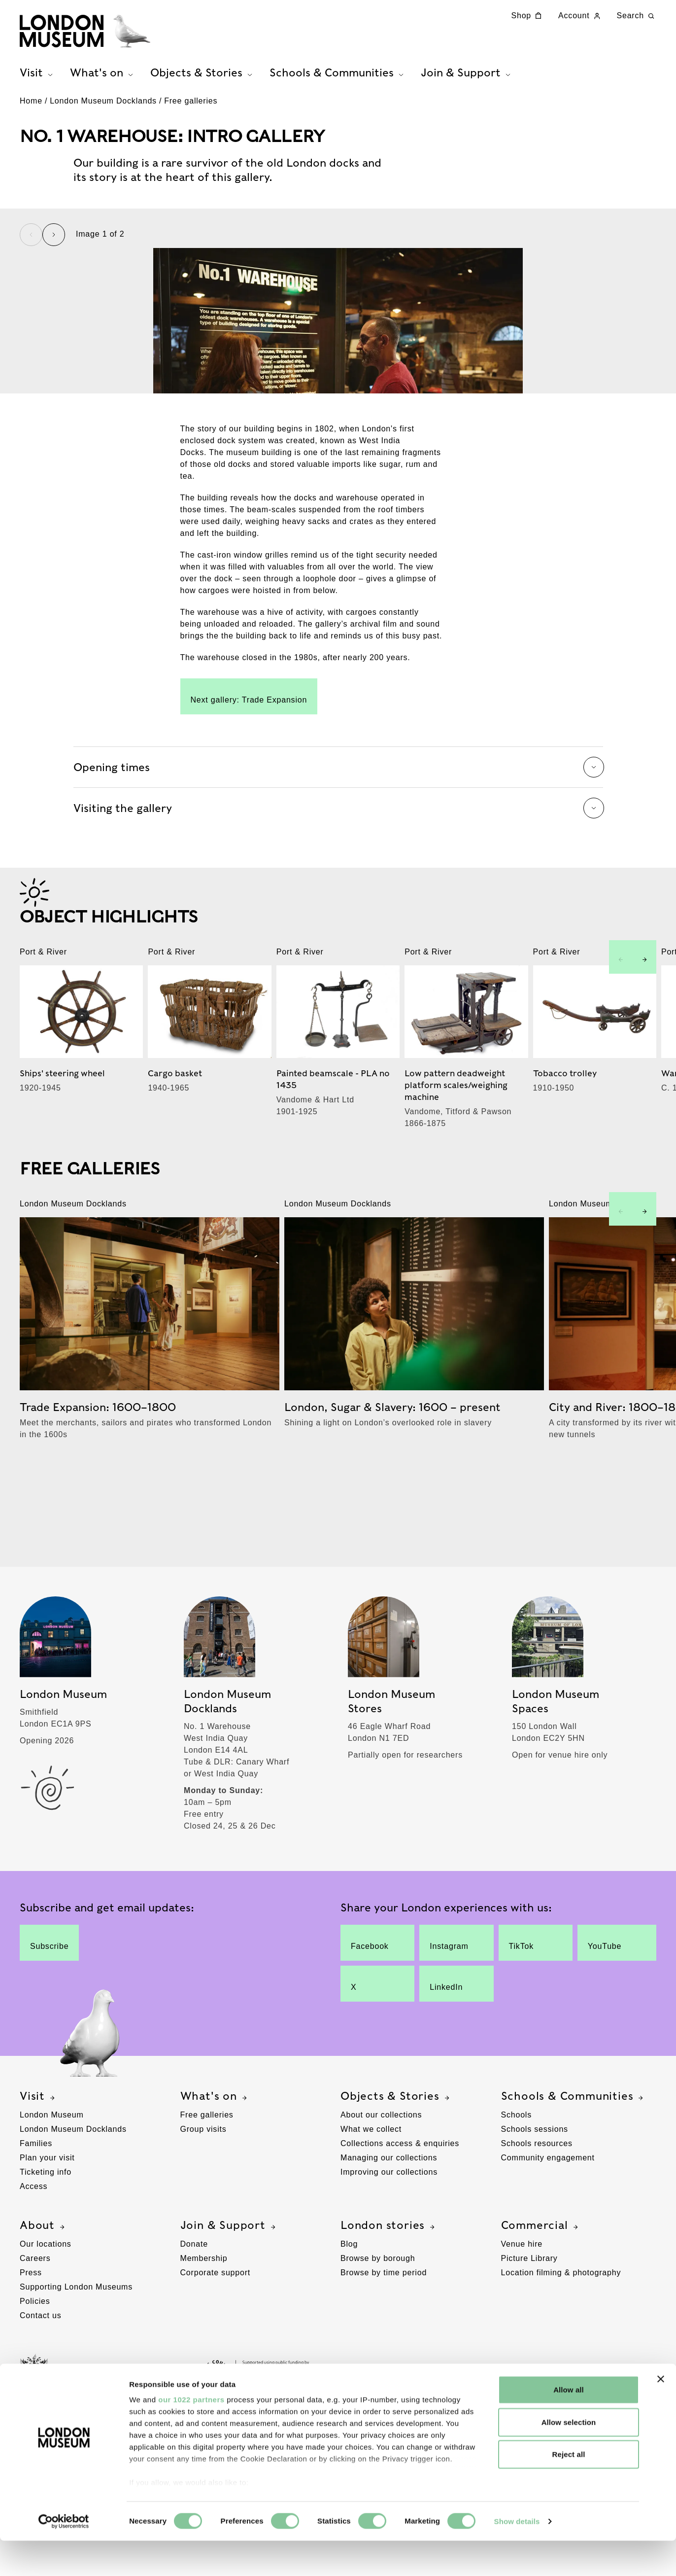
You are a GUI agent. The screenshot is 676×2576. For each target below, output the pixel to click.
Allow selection (568, 2457)
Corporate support (215, 2332)
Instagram (449, 2002)
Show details (517, 2556)
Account (580, 16)
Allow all (568, 2425)
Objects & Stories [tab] (202, 75)
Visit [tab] (37, 75)
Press (31, 2332)
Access (33, 2245)
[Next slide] (53, 242)
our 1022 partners (191, 2435)
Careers (35, 2317)
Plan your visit (47, 2217)
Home (31, 108)
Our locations (45, 2303)
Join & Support (229, 2284)
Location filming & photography (561, 2332)
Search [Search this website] (637, 16)
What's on (214, 2155)
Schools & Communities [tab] (338, 75)
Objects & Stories (396, 2155)
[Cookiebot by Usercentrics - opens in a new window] (64, 2556)
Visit (38, 2155)
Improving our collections (389, 2231)
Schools (516, 2174)
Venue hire (522, 2303)
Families (36, 2202)
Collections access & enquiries (399, 2202)
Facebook (370, 2002)
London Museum (52, 2174)
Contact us (40, 2374)
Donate (194, 2303)
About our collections (381, 2174)
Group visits (203, 2188)
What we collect (371, 2188)
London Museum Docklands (103, 108)
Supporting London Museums (76, 2346)
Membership (204, 2317)
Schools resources (537, 2202)
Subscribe (49, 2002)
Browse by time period (383, 2332)
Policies (35, 2360)
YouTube (609, 2002)
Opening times (338, 913)
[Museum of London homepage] (89, 32)
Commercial (540, 2284)
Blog (349, 2303)
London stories (388, 2284)
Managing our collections (388, 2217)
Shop (527, 16)
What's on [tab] (102, 75)
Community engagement (548, 2217)
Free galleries (190, 108)
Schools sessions (534, 2188)
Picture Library (529, 2317)
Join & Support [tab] (467, 75)
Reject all (568, 2490)
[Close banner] (660, 2414)
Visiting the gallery (338, 954)
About (43, 2284)
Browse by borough (377, 2317)
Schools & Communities (573, 2155)
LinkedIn (449, 2042)
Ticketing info (45, 2231)
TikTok (528, 2002)
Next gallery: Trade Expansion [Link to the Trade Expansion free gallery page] (249, 842)
